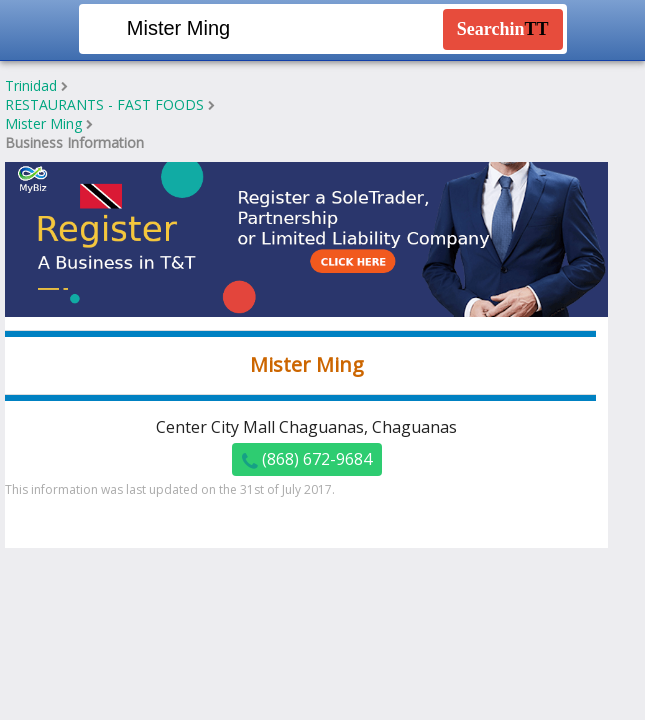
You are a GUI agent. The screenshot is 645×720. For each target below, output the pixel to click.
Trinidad (31, 85)
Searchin (503, 29)
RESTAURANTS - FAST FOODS (104, 104)
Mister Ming (43, 123)
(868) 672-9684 (307, 459)
